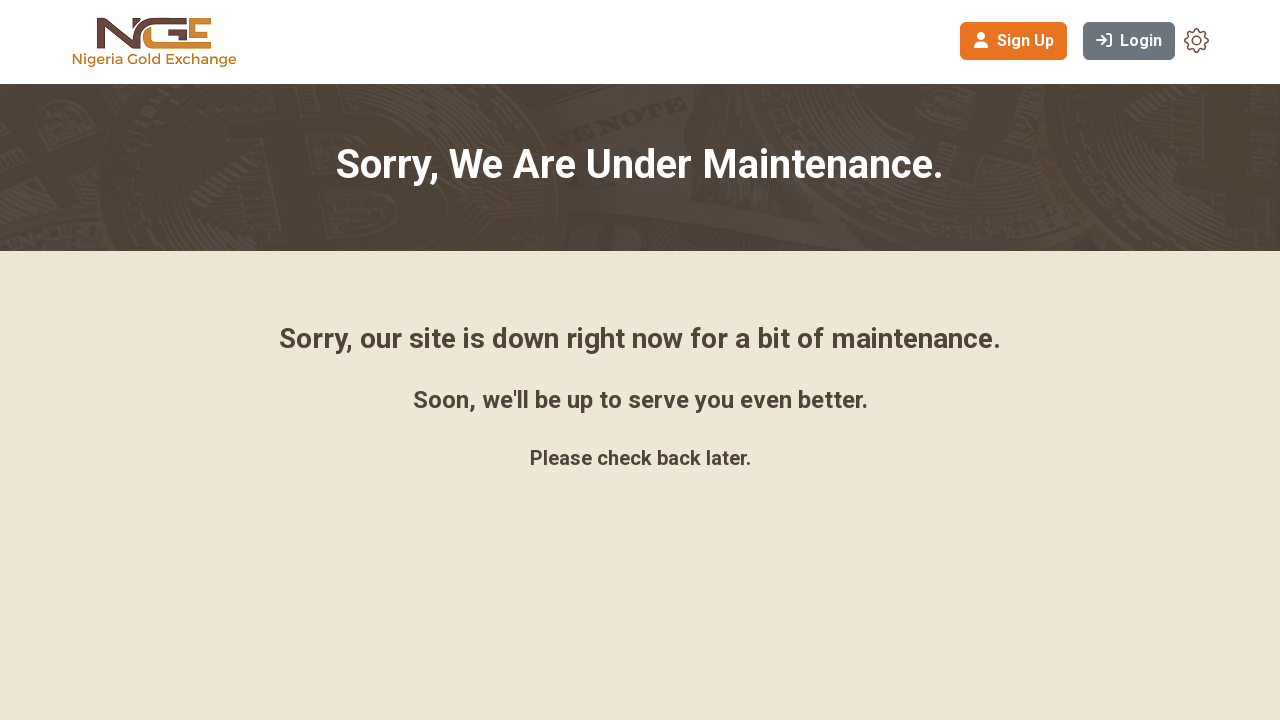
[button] (1196, 40)
